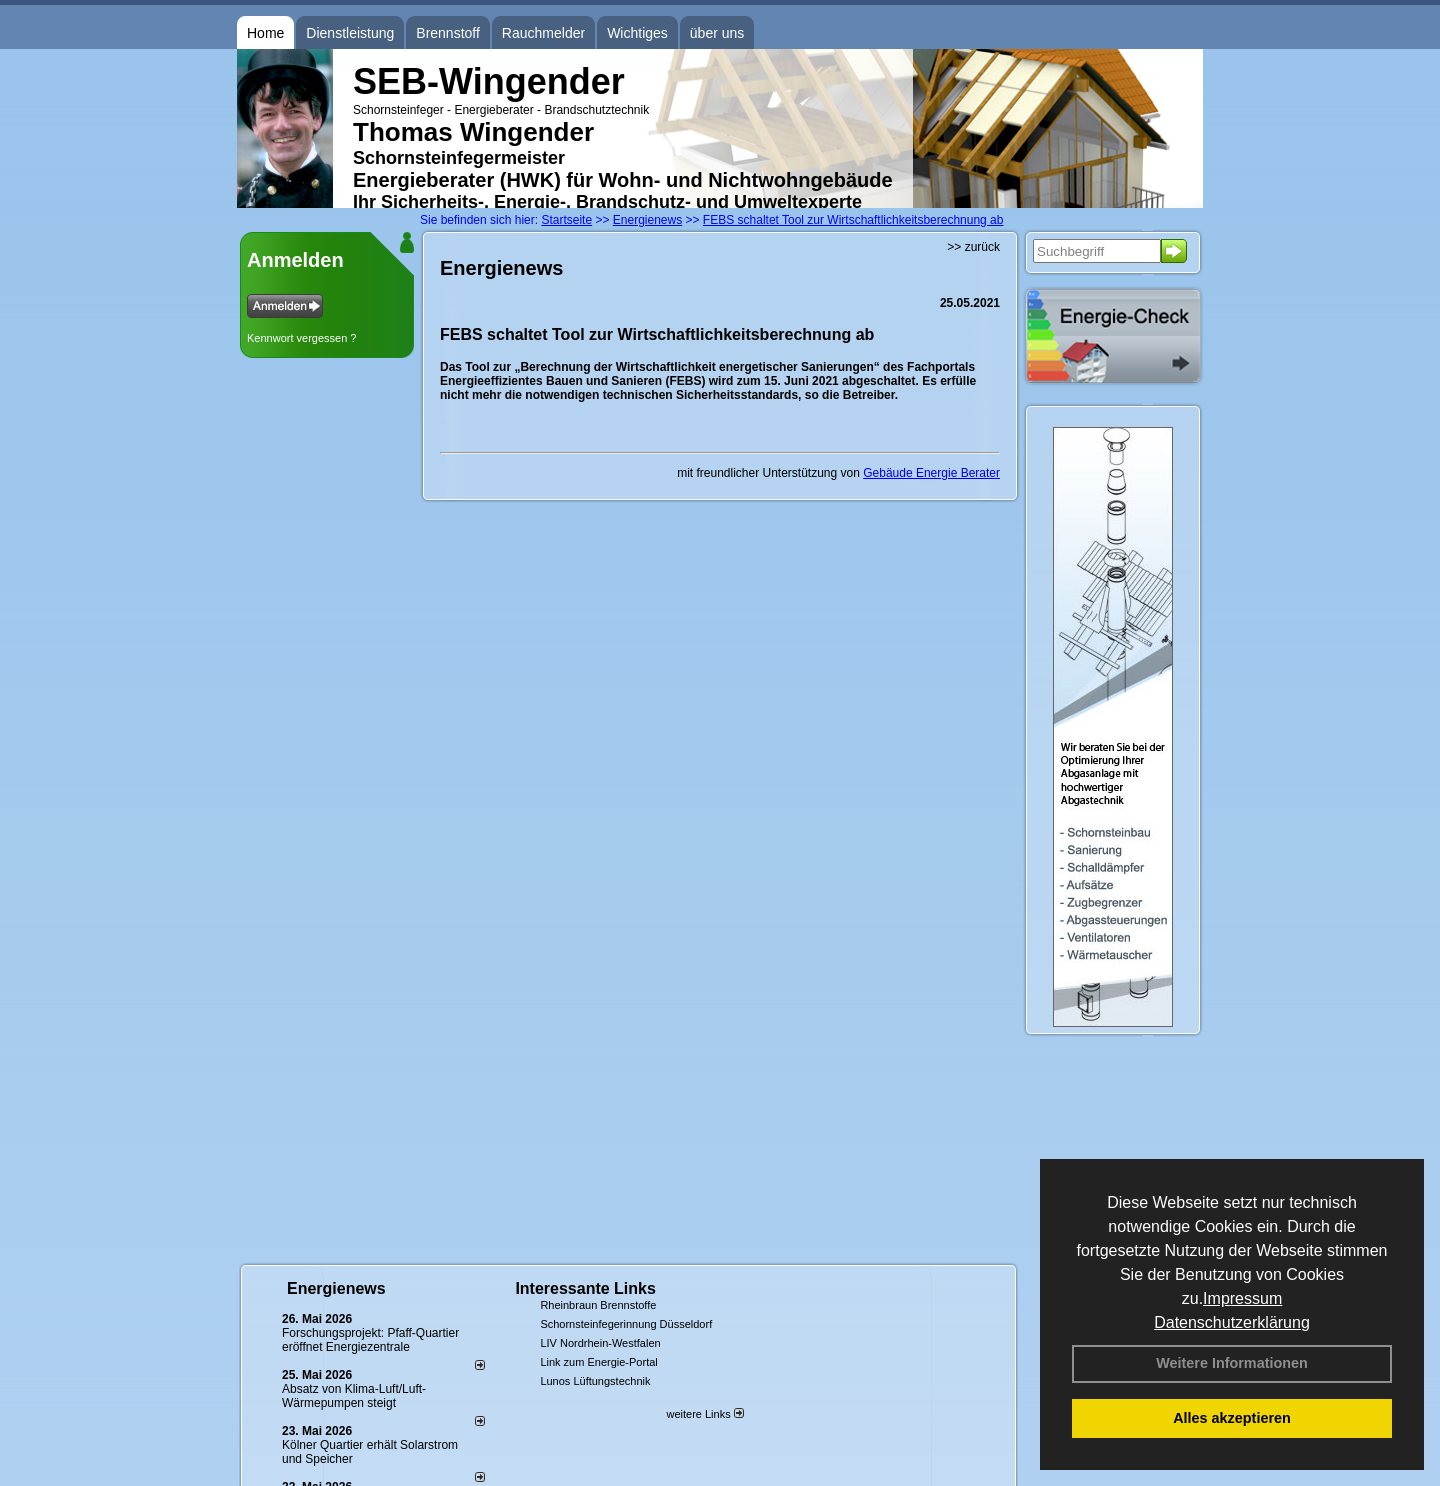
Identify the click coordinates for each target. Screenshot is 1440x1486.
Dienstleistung (350, 33)
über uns (717, 33)
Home (265, 33)
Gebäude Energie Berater (931, 473)
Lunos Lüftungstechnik (595, 1381)
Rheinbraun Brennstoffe (598, 1305)
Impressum (1242, 1298)
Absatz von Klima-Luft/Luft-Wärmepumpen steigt (354, 1396)
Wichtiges (637, 33)
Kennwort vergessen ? (301, 338)
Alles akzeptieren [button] (1232, 1418)
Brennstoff (448, 33)
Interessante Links (585, 1288)
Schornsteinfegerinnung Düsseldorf (626, 1324)
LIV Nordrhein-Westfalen (600, 1343)
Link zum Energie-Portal (598, 1362)
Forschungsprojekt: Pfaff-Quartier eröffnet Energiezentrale (370, 1340)
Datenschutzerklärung (1232, 1322)
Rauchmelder (543, 33)
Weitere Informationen (1232, 1363)
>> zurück (973, 247)
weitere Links (704, 1414)
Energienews (336, 1288)
